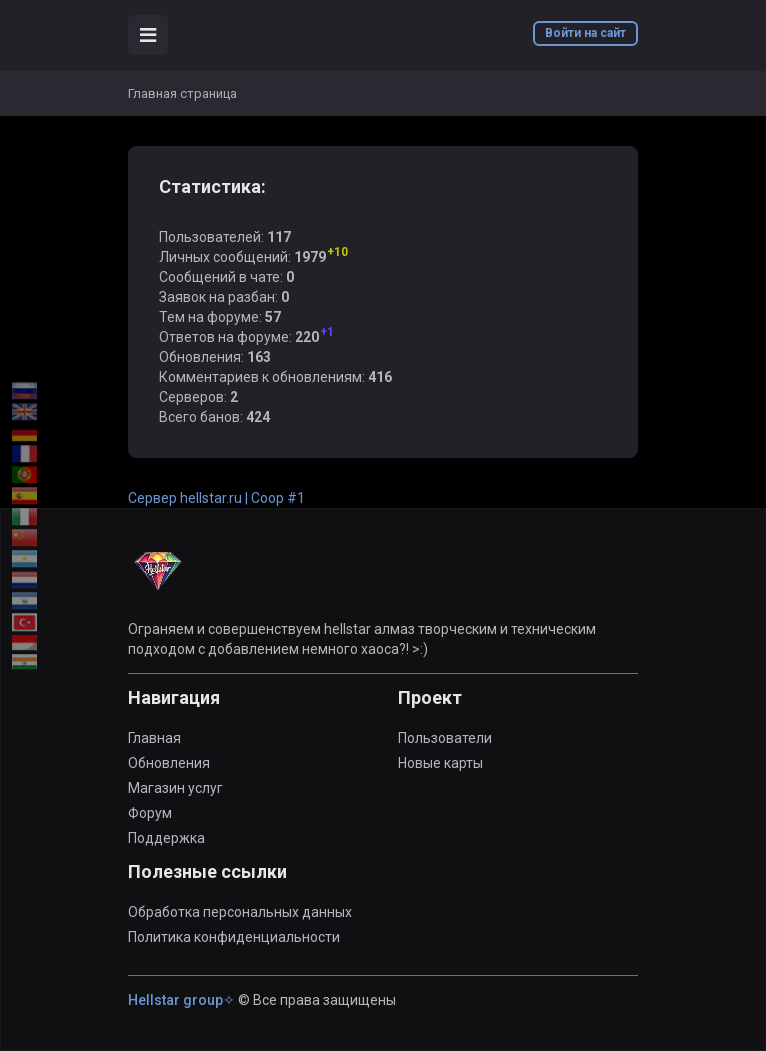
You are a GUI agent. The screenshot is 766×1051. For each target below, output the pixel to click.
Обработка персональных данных (240, 912)
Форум (150, 813)
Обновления (169, 763)
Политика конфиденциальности (234, 937)
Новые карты (440, 763)
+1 (327, 332)
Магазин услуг (175, 788)
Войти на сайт (585, 33)
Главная (154, 738)
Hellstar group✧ (181, 1000)
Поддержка (166, 838)
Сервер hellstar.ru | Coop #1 (216, 498)
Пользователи (445, 738)
